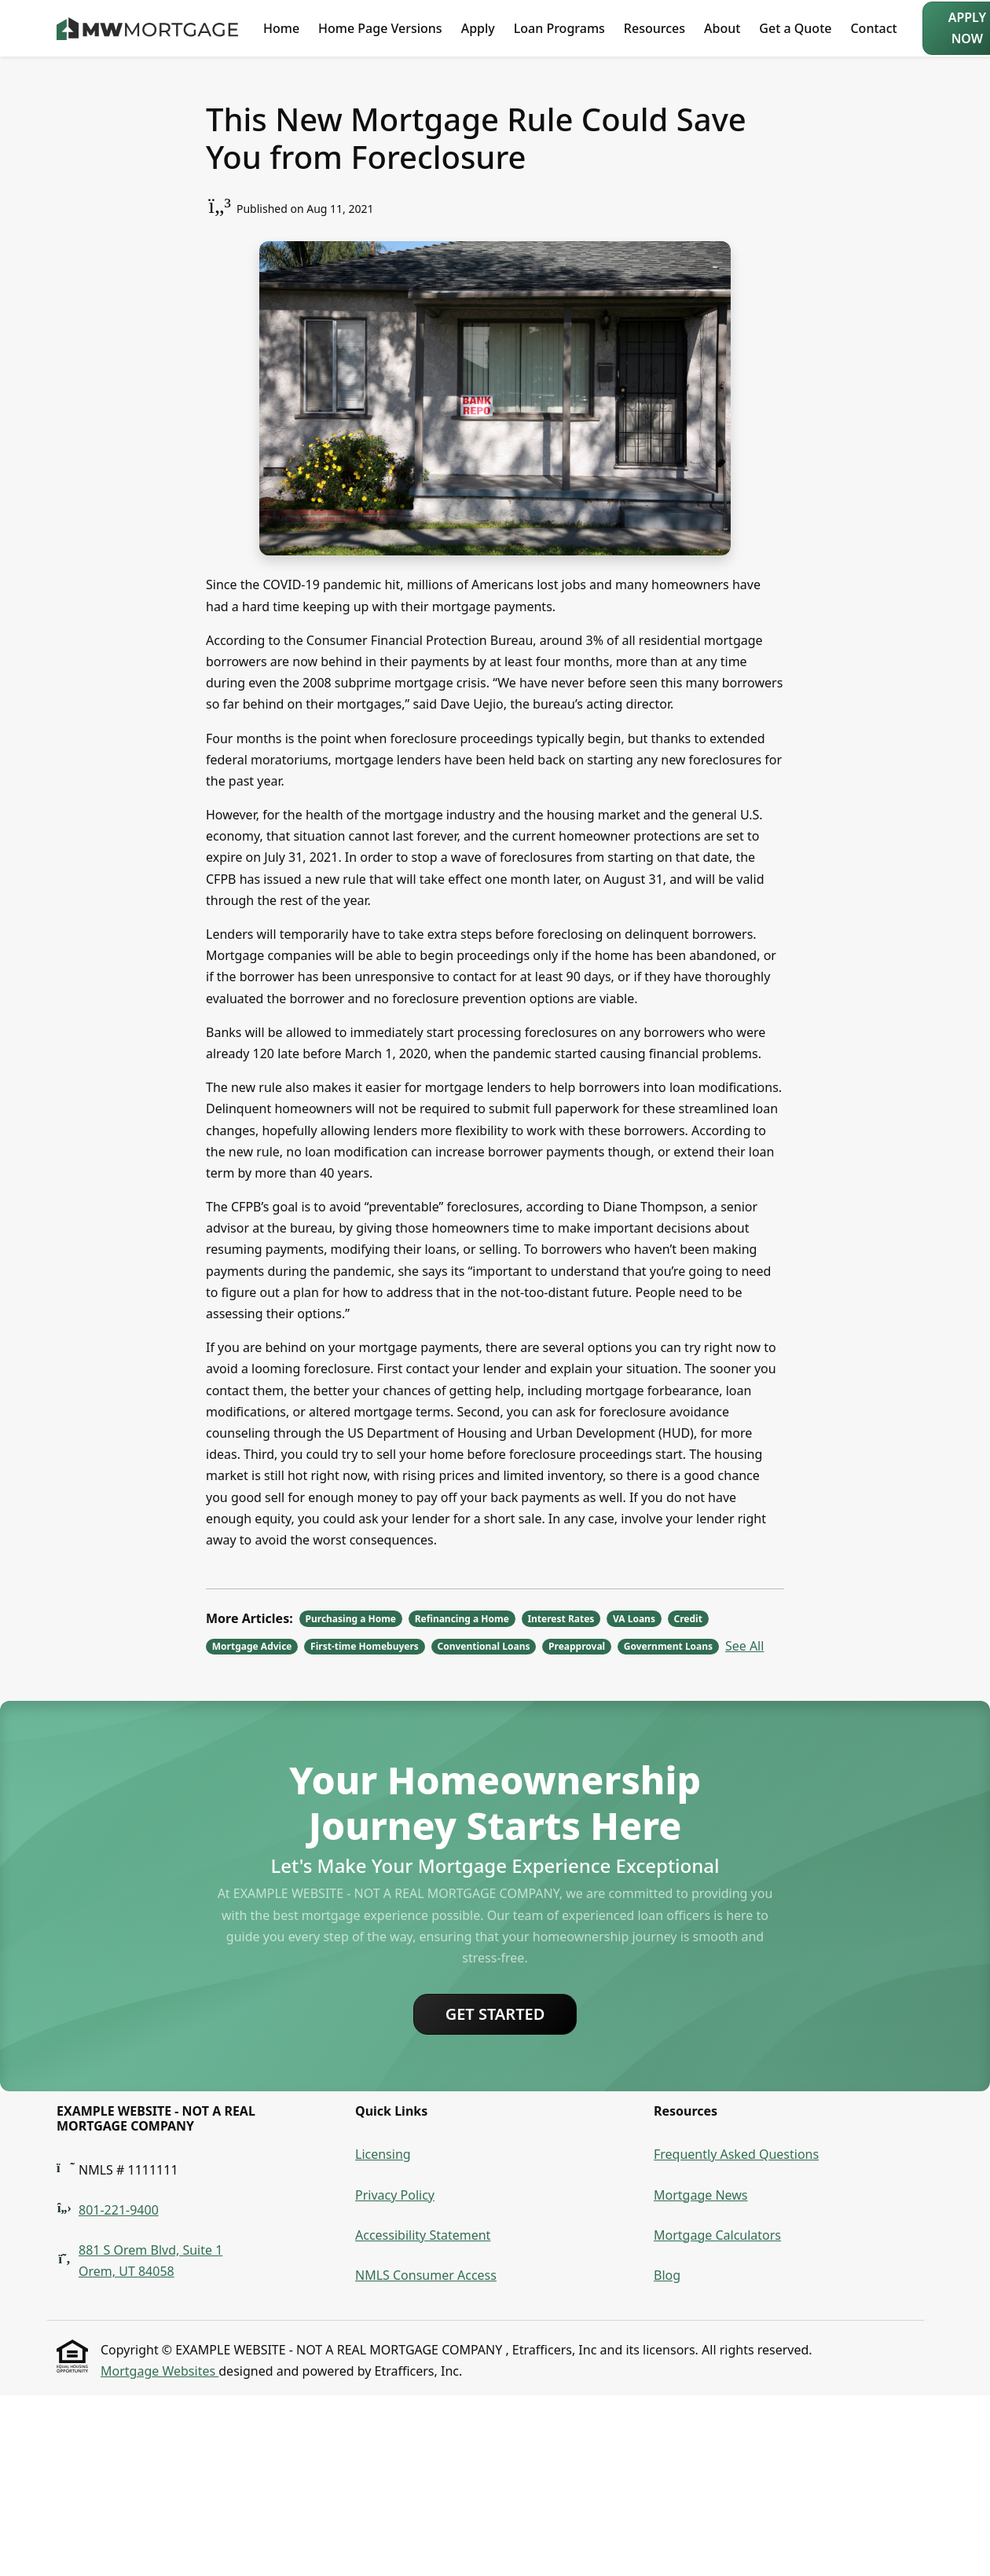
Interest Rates (560, 1618)
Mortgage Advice (252, 1646)
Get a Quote (795, 28)
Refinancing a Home (462, 1618)
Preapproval (576, 1646)
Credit (688, 1618)
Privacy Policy (394, 2195)
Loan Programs (559, 28)
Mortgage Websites (159, 2371)
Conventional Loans (483, 1646)
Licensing (383, 2154)
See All (744, 1645)
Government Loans (668, 1646)
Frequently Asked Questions (736, 2154)
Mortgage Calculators (717, 2235)
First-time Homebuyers (364, 1646)
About (722, 28)
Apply (478, 28)
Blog (667, 2275)
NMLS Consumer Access (426, 2275)
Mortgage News (701, 2195)
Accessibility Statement (422, 2235)
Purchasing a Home (351, 1618)
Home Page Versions (380, 28)
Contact (873, 28)
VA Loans (634, 1618)
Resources (654, 28)
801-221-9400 (119, 2210)
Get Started (495, 2014)
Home (281, 28)
